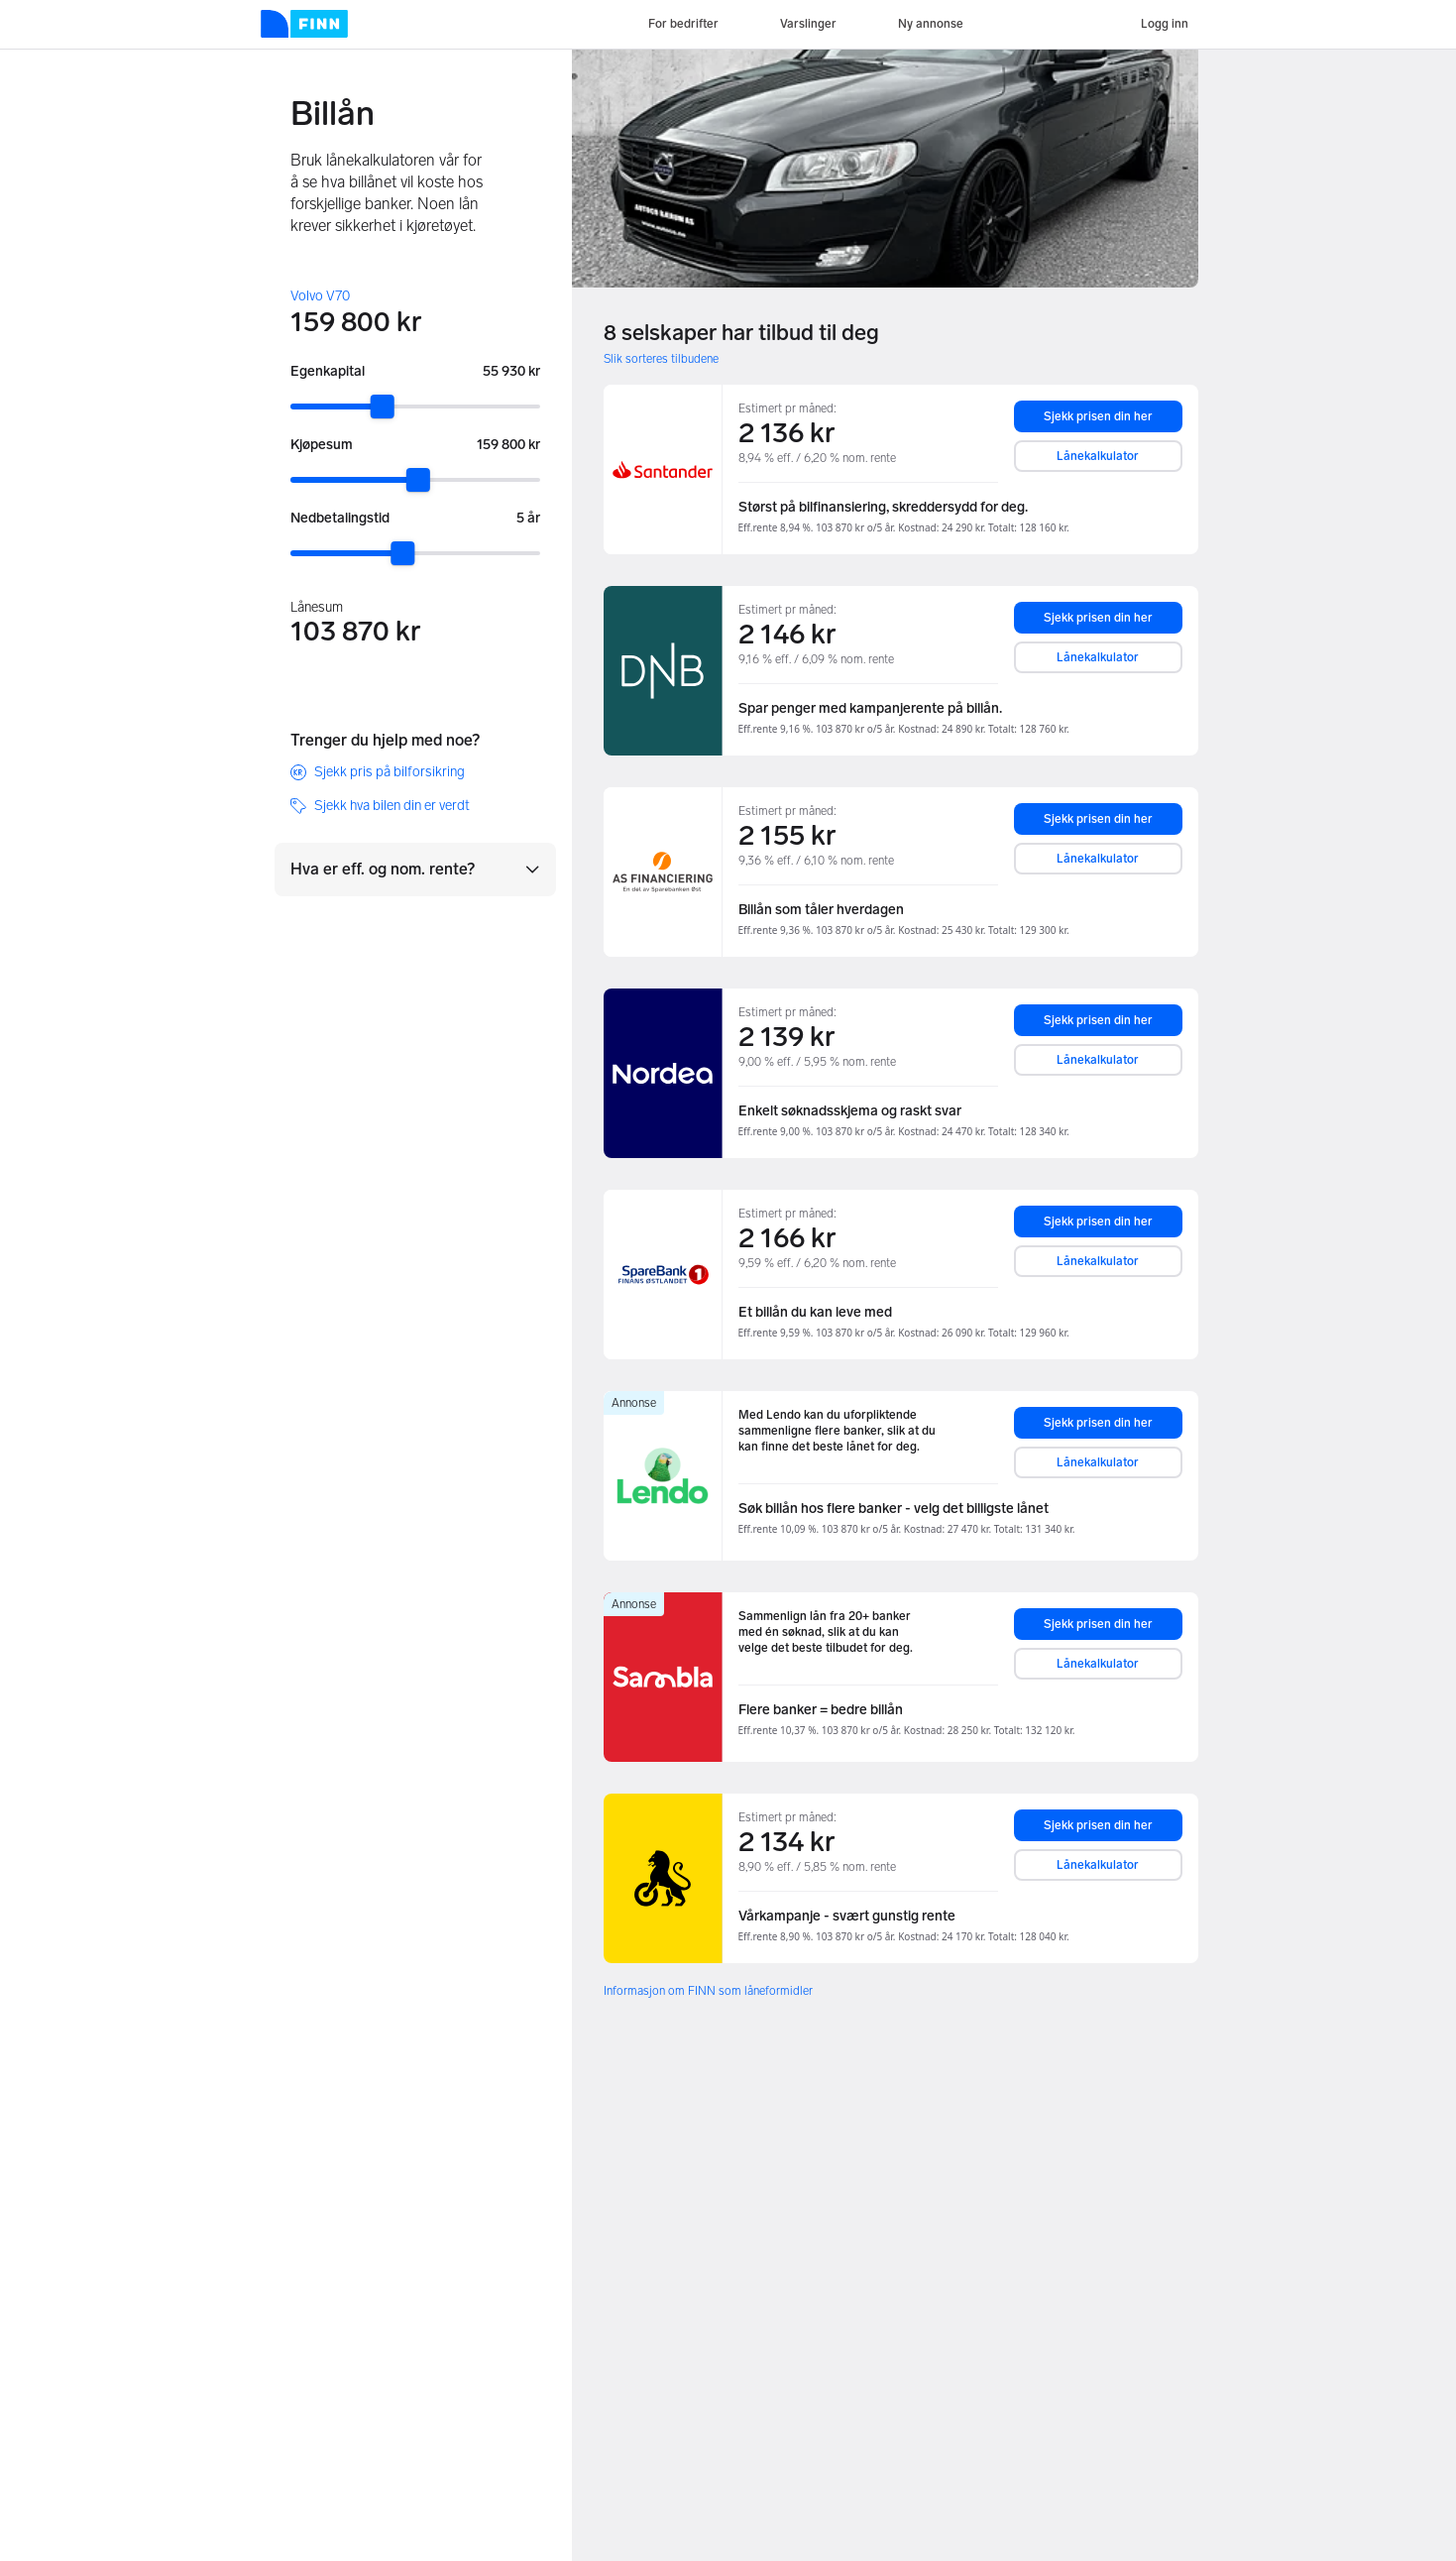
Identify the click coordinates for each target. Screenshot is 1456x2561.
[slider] (381, 406)
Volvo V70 (320, 296)
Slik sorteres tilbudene (661, 359)
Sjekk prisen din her (1098, 416)
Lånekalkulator (1098, 456)
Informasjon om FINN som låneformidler (708, 1991)
